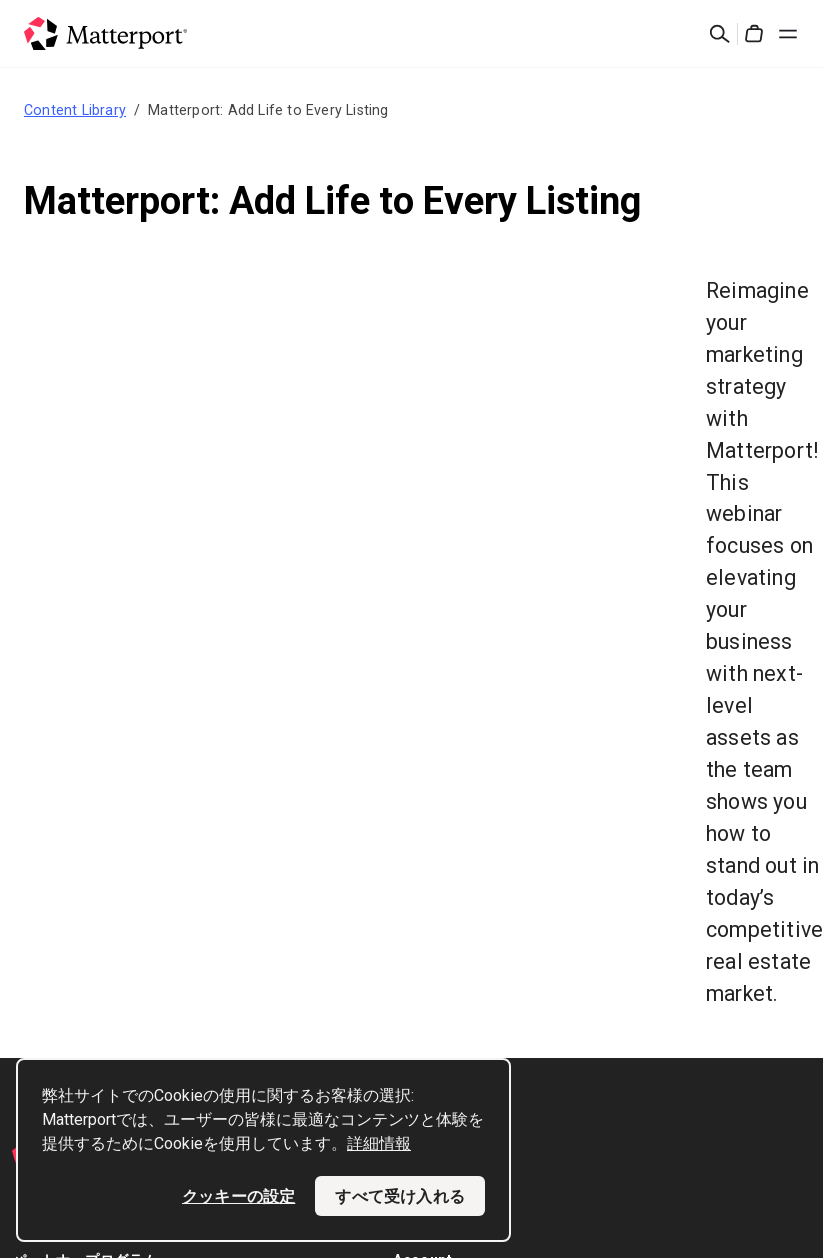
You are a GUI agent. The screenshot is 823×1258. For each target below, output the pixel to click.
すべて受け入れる (400, 1196)
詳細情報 (379, 1143)
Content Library (75, 110)
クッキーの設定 (238, 1196)
